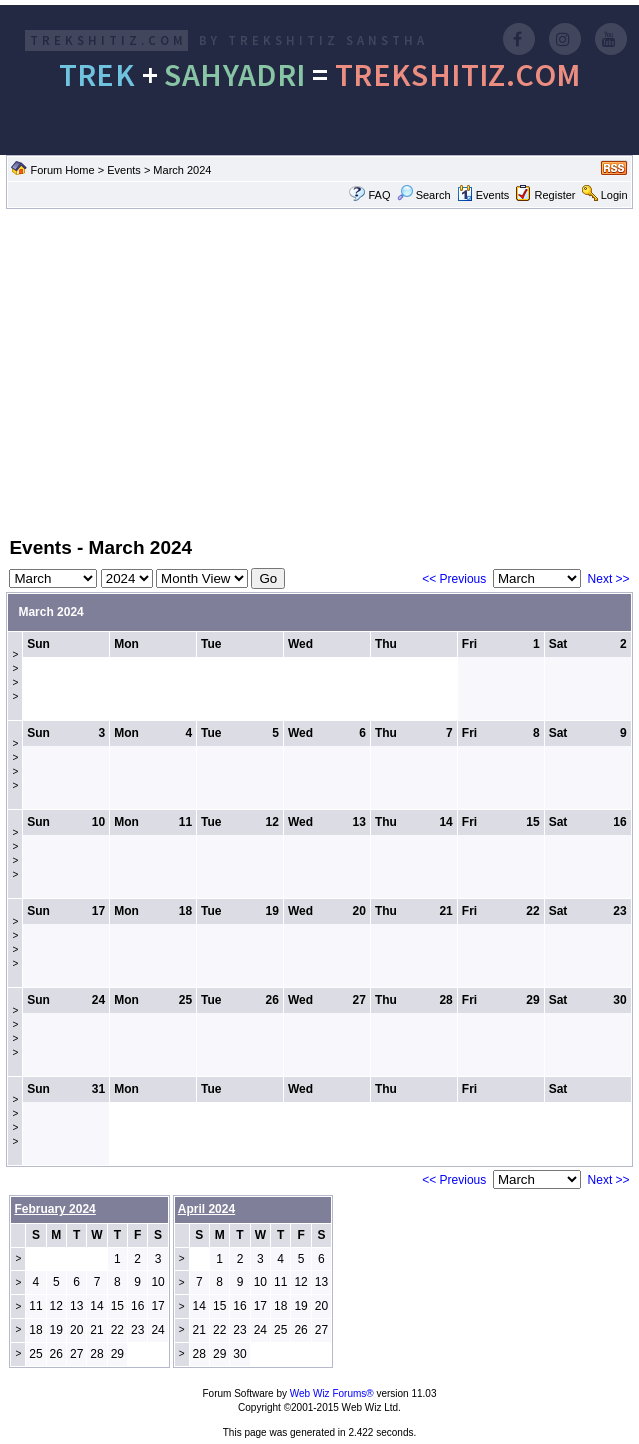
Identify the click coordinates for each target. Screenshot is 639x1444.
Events (124, 170)
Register (555, 195)
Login (614, 195)
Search (424, 195)
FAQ (379, 195)
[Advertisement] (319, 371)
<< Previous (454, 579)
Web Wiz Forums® (332, 1393)
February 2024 (54, 1209)
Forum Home (62, 170)
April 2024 (206, 1209)
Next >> (609, 579)
